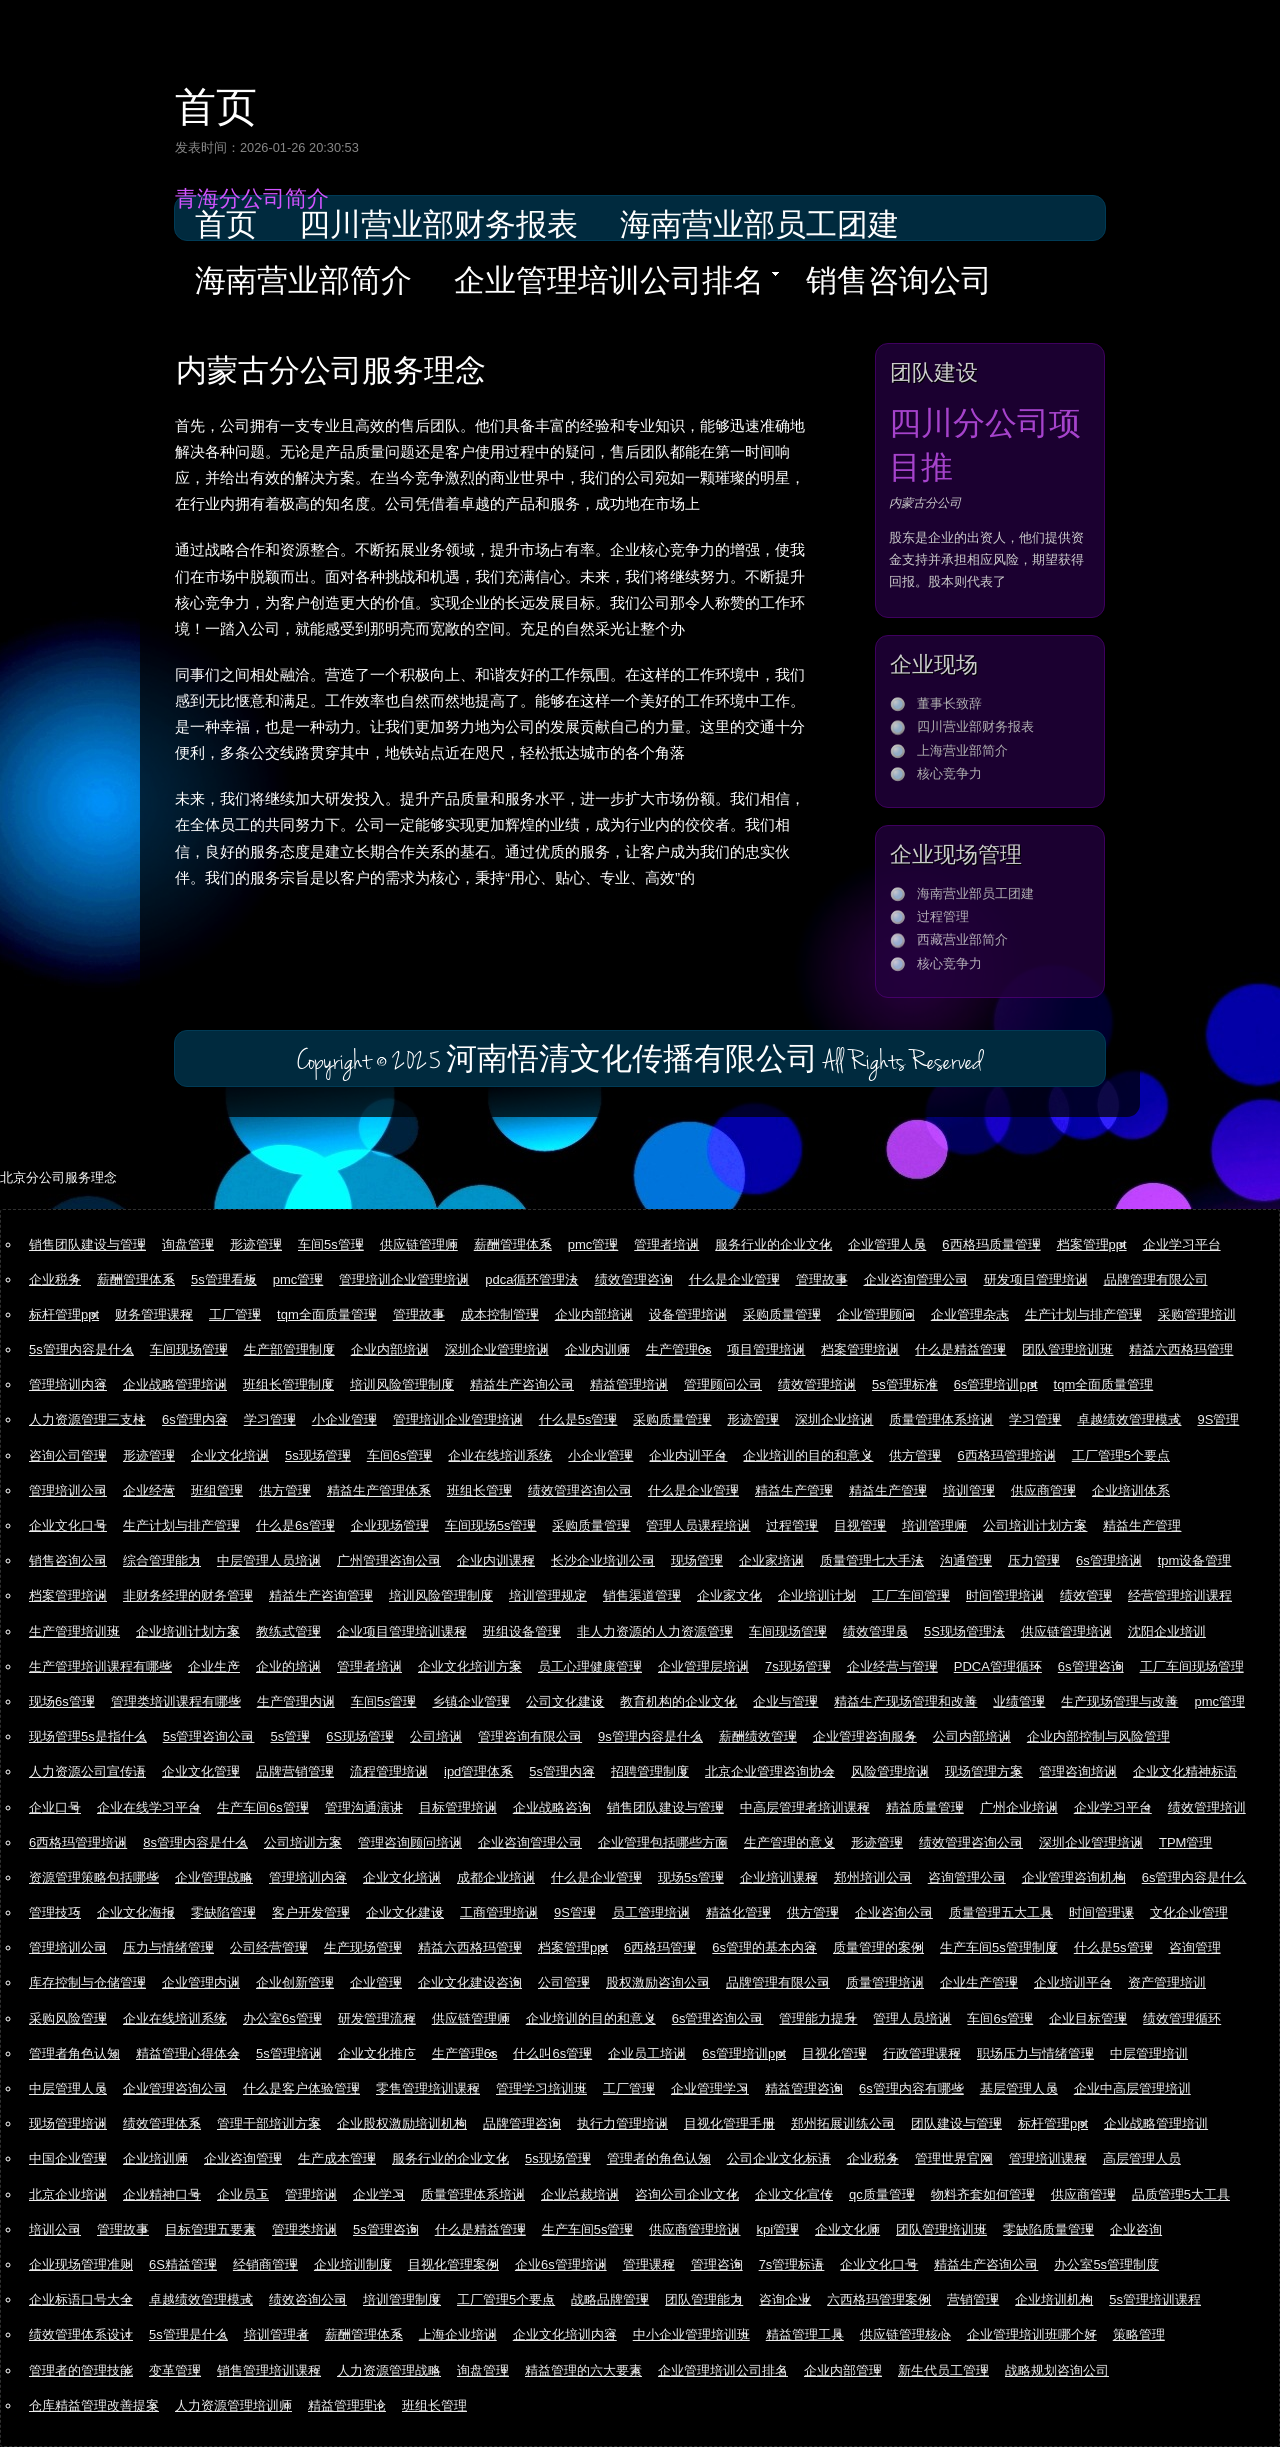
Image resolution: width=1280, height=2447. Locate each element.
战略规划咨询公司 (1057, 2370)
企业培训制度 (353, 2264)
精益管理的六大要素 (583, 2370)
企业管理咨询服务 (865, 1736)
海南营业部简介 (303, 283)
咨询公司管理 (68, 1455)
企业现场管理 (390, 1525)
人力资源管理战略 (389, 2370)
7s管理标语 (792, 2264)
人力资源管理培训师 (233, 2405)
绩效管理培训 (817, 1384)
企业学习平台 (1182, 1244)
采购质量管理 (782, 1314)
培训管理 (969, 1490)
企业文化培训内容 (565, 2334)
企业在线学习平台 (149, 1807)
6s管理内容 (195, 1419)
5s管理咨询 (386, 2229)
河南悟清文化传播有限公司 (632, 1061)
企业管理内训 (201, 1982)
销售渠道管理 (642, 1595)
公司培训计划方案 (1035, 1525)
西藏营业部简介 (962, 939)
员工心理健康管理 (590, 1666)
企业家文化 (729, 1595)
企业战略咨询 (552, 1807)
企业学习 (379, 2194)
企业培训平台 (1073, 1982)
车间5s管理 (331, 1244)
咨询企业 (785, 2299)
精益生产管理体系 (379, 1490)
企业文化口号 (68, 1525)
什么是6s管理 (295, 1525)
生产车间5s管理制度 (999, 1947)
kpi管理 (777, 2229)
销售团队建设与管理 (87, 1244)
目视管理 (860, 1525)
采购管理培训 (1197, 1314)
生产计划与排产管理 (1083, 1314)
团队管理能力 (704, 2299)
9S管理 (1218, 1419)
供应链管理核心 (905, 2334)
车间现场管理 (189, 1349)
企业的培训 (288, 1666)
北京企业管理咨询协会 (770, 1771)
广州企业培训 (1019, 1807)
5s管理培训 (289, 2053)
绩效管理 (1086, 1595)
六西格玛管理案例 (879, 2299)
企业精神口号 (162, 2194)
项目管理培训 (766, 1349)
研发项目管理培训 (1036, 1279)
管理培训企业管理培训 (404, 1279)
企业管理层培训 (703, 1666)
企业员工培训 (647, 2053)
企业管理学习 (710, 2088)
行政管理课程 (922, 2053)
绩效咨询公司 (308, 2299)
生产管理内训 (296, 1701)
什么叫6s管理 (552, 2053)
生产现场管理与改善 (1119, 1701)
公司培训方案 (303, 1842)
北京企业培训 (68, 2194)
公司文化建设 (565, 1701)
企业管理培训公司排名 (616, 283)
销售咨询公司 (899, 283)
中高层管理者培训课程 (805, 1807)
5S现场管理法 (964, 1631)
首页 (216, 103)
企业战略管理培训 (175, 1384)
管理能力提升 (818, 2018)
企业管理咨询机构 (1074, 1877)
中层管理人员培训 (269, 1560)
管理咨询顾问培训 (410, 1842)
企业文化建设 (405, 1912)
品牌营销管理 (295, 1771)
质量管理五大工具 (1001, 1912)
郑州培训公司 (873, 1877)
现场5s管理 (691, 1877)
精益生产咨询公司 (522, 1384)
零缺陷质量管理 (1048, 2229)
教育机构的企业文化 (678, 1701)
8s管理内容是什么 (195, 1842)
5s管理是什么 (188, 2334)
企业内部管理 (843, 2370)
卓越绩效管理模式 (1129, 1419)
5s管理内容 (562, 1771)
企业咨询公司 (894, 1912)
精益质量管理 (925, 1807)
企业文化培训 (230, 1455)
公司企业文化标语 (779, 2158)
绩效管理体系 (162, 2123)
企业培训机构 (1054, 2299)
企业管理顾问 (876, 1314)
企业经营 (149, 1490)
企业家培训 (771, 1560)
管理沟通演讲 (364, 1807)
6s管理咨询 (1091, 1666)
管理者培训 (666, 1244)
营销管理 (973, 2299)
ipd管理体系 (478, 1771)
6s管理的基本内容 (764, 1947)
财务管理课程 (154, 1314)
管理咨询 (717, 2264)
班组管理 (217, 1490)
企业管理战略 (214, 1877)
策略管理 (1139, 2334)
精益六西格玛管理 (1181, 1349)
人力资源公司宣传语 (87, 1771)
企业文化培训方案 (470, 1666)
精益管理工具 (805, 2334)
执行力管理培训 (622, 2123)
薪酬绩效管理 (758, 1736)
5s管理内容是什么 (81, 1349)
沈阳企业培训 (1167, 1631)
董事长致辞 (949, 703)
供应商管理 (1043, 1490)
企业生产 (214, 1666)
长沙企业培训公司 (603, 1560)
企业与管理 (785, 1701)
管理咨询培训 (1078, 1771)
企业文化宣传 (794, 2194)
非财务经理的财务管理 (188, 1595)
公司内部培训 (972, 1736)
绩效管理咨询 (634, 1279)
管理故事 (822, 1279)
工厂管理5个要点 (1121, 1455)
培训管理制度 (402, 2299)
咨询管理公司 (967, 1877)
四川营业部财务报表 (438, 227)
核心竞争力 (949, 773)
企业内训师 (597, 1349)
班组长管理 (479, 1490)
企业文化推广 (377, 2053)
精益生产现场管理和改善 (905, 1701)
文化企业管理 (1189, 1912)
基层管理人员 (1019, 2088)
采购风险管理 (68, 2018)
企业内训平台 (688, 1455)
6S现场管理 (360, 1736)
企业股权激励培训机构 (402, 2123)
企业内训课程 (496, 1560)
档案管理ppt (1092, 1244)
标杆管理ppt (64, 1314)
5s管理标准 (905, 1384)
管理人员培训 (912, 2018)
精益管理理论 (347, 2405)
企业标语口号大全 (81, 2299)
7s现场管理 (798, 1666)
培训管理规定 (548, 1595)
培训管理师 (934, 1525)
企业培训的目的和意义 (808, 1455)
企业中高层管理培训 (1132, 2088)
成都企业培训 (496, 1877)
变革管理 (175, 2370)
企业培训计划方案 (188, 1631)
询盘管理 (188, 1244)
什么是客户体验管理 (301, 2088)
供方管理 (915, 1455)
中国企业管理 (68, 2158)
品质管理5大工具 (1181, 2194)
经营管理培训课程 (1180, 1595)
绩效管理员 (875, 1631)
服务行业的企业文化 (773, 1244)
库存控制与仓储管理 (87, 1982)
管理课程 (649, 2264)
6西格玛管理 (660, 1947)
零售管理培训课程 (428, 2088)
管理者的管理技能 (81, 2370)
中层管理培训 (1149, 2053)
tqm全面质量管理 (327, 1314)
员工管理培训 (651, 1912)
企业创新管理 (295, 1982)
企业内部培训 (594, 1314)
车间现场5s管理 (491, 1525)
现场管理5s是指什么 (88, 1736)
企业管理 (376, 1982)
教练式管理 (288, 1631)
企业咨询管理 (243, 2158)
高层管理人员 (1142, 2158)
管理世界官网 (954, 2158)
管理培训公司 (68, 1490)
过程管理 (943, 916)
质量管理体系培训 (941, 1419)
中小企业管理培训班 (691, 2334)
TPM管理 (1185, 1842)
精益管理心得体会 (188, 2053)
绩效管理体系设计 (81, 2334)
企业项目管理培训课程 (402, 1631)
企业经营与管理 (892, 1666)
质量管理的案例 (878, 1947)
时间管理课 (1101, 1912)
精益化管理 (738, 1912)
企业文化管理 (201, 1771)
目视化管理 (834, 2053)
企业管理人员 (887, 1244)
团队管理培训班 (1067, 1349)
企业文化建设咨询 (470, 1982)
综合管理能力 (162, 1560)
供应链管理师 (419, 1244)
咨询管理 (1195, 1947)
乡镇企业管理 (471, 1701)
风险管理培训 (890, 1771)
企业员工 (243, 2194)
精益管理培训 (629, 1384)
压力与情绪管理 (168, 1947)
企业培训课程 (779, 1877)
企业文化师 (847, 2229)
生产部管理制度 (289, 1349)
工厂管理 (235, 1314)
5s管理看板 (224, 1279)
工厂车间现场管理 (1192, 1666)
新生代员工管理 (943, 2370)
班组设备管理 (522, 1631)
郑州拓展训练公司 (843, 2123)
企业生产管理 (979, 1982)
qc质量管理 (882, 2194)
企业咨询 (1136, 2229)
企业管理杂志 (970, 1314)
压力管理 (1034, 1560)
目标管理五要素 (210, 2229)
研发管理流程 (377, 2018)
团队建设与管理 (956, 2123)
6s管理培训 (1109, 1560)
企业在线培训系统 (500, 1455)
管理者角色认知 (74, 2053)
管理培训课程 (1048, 2158)
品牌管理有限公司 (1156, 1279)
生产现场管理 (363, 1947)
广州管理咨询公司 (389, 1560)
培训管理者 (276, 2334)
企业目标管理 (1088, 2018)
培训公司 (55, 2229)
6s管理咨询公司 (718, 2018)
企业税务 (55, 1279)
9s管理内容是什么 (650, 1736)
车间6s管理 (400, 1455)
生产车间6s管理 (263, 1807)
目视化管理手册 (729, 2123)
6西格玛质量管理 (991, 1244)
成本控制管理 (500, 1314)
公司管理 (564, 1982)
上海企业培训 (458, 2334)
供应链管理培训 (1066, 1631)
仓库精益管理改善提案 (94, 2405)
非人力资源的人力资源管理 (655, 1631)
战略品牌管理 (610, 2299)
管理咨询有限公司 (530, 1736)
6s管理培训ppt (996, 1384)
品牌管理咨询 (522, 2123)
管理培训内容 (68, 1384)
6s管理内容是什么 (1194, 1877)
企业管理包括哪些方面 (663, 1842)
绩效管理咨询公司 (580, 1490)
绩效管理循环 (1182, 2018)
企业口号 (55, 1807)
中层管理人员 (68, 2088)
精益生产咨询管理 (321, 1595)
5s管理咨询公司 (209, 1736)
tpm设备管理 (1195, 1560)
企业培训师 (155, 2158)
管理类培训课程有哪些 (176, 1701)
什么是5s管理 (578, 1419)
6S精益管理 (183, 2264)
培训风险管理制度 (402, 1384)
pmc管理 (593, 1244)
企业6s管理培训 (561, 2264)
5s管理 (290, 1736)
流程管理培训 (389, 1771)
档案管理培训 (860, 1349)
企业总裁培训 (580, 2194)
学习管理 (270, 1419)
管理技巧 (55, 1912)
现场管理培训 (68, 2123)
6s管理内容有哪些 (911, 2088)
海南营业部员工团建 (759, 227)
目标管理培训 (458, 1807)
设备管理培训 (688, 1314)
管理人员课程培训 (698, 1525)
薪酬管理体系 (513, 1244)
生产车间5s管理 (588, 2229)
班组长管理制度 (288, 1384)
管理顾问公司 (723, 1384)
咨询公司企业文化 (687, 2194)
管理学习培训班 (541, 2088)
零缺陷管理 (223, 1912)
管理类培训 (304, 2229)
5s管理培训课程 (1155, 2299)
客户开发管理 (311, 1912)
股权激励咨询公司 (658, 1982)
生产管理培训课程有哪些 (100, 1666)
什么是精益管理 (960, 1349)
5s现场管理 (318, 1455)
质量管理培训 (885, 1982)
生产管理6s (679, 1349)
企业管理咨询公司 (175, 2088)
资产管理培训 (1167, 1982)
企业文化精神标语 (1185, 1771)
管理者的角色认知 (659, 2158)
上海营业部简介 (962, 750)
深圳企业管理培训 (497, 1349)
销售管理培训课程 (269, 2370)
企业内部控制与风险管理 (1098, 1736)
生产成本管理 (337, 2158)
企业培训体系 (1131, 1490)
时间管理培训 (1005, 1595)
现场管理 (697, 1560)
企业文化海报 (136, 1912)
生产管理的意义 (789, 1842)
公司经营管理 (269, 1947)
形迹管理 (256, 1244)
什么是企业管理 (734, 1279)
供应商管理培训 (694, 2229)
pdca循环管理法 (531, 1279)
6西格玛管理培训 (1006, 1455)
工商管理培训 (499, 1912)
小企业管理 (344, 1419)
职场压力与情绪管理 (1035, 2053)
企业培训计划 (817, 1595)
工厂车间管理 (911, 1595)
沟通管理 (966, 1560)
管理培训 (311, 2194)
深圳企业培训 (834, 1419)
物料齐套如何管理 (983, 2194)
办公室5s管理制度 (1106, 2264)
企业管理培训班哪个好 (1032, 2334)
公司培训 (436, 1736)
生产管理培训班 (74, 1631)
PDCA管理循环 (998, 1666)
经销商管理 (265, 2264)
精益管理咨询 (804, 2088)
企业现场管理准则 (81, 2264)
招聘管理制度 (650, 1771)
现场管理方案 (984, 1771)
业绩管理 (1019, 1701)
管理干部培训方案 (269, 2123)
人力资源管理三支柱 (87, 1419)
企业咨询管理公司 (916, 1279)
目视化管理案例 (453, 2264)
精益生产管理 (794, 1490)
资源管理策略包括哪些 (94, 1877)
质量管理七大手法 (872, 1560)
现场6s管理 (62, 1701)
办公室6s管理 (282, 2018)
